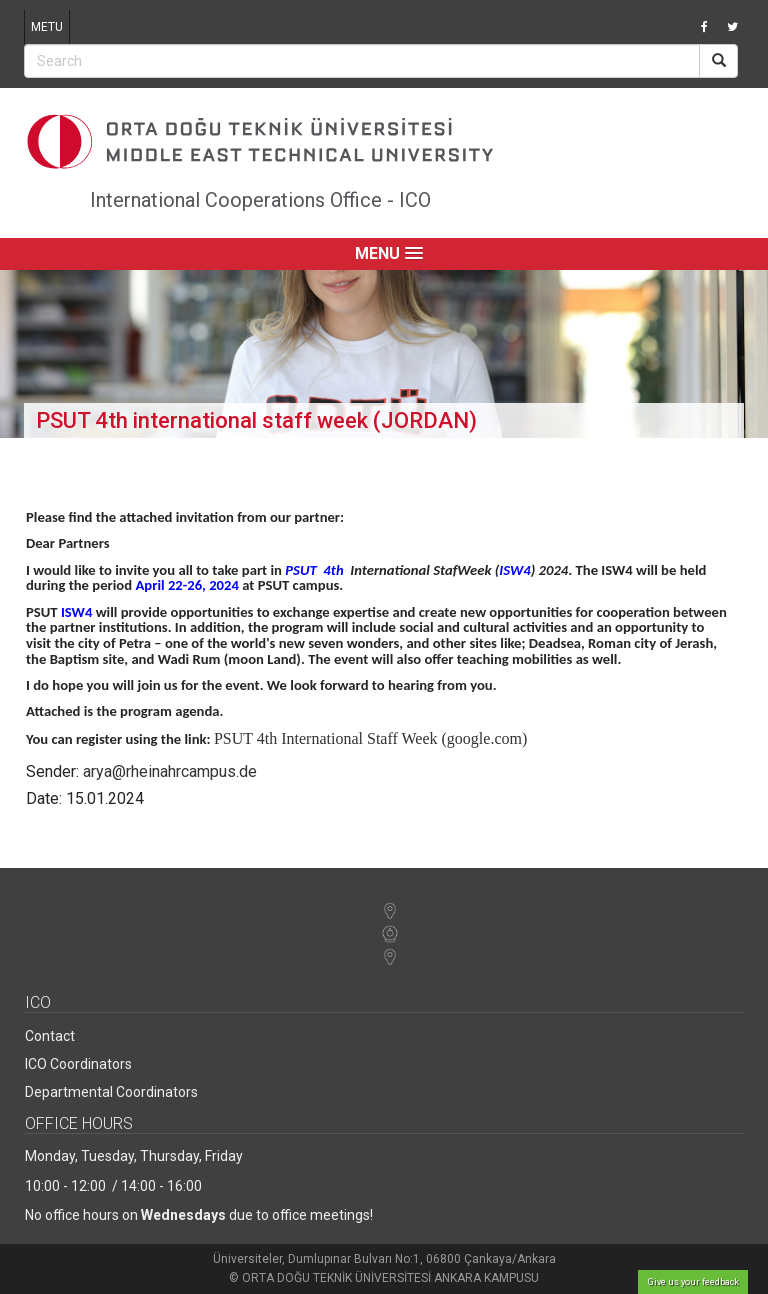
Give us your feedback (693, 1282)
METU (47, 27)
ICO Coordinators (78, 1064)
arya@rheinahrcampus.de (170, 771)
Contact (50, 1036)
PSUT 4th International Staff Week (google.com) (370, 738)
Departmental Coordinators (111, 1092)
